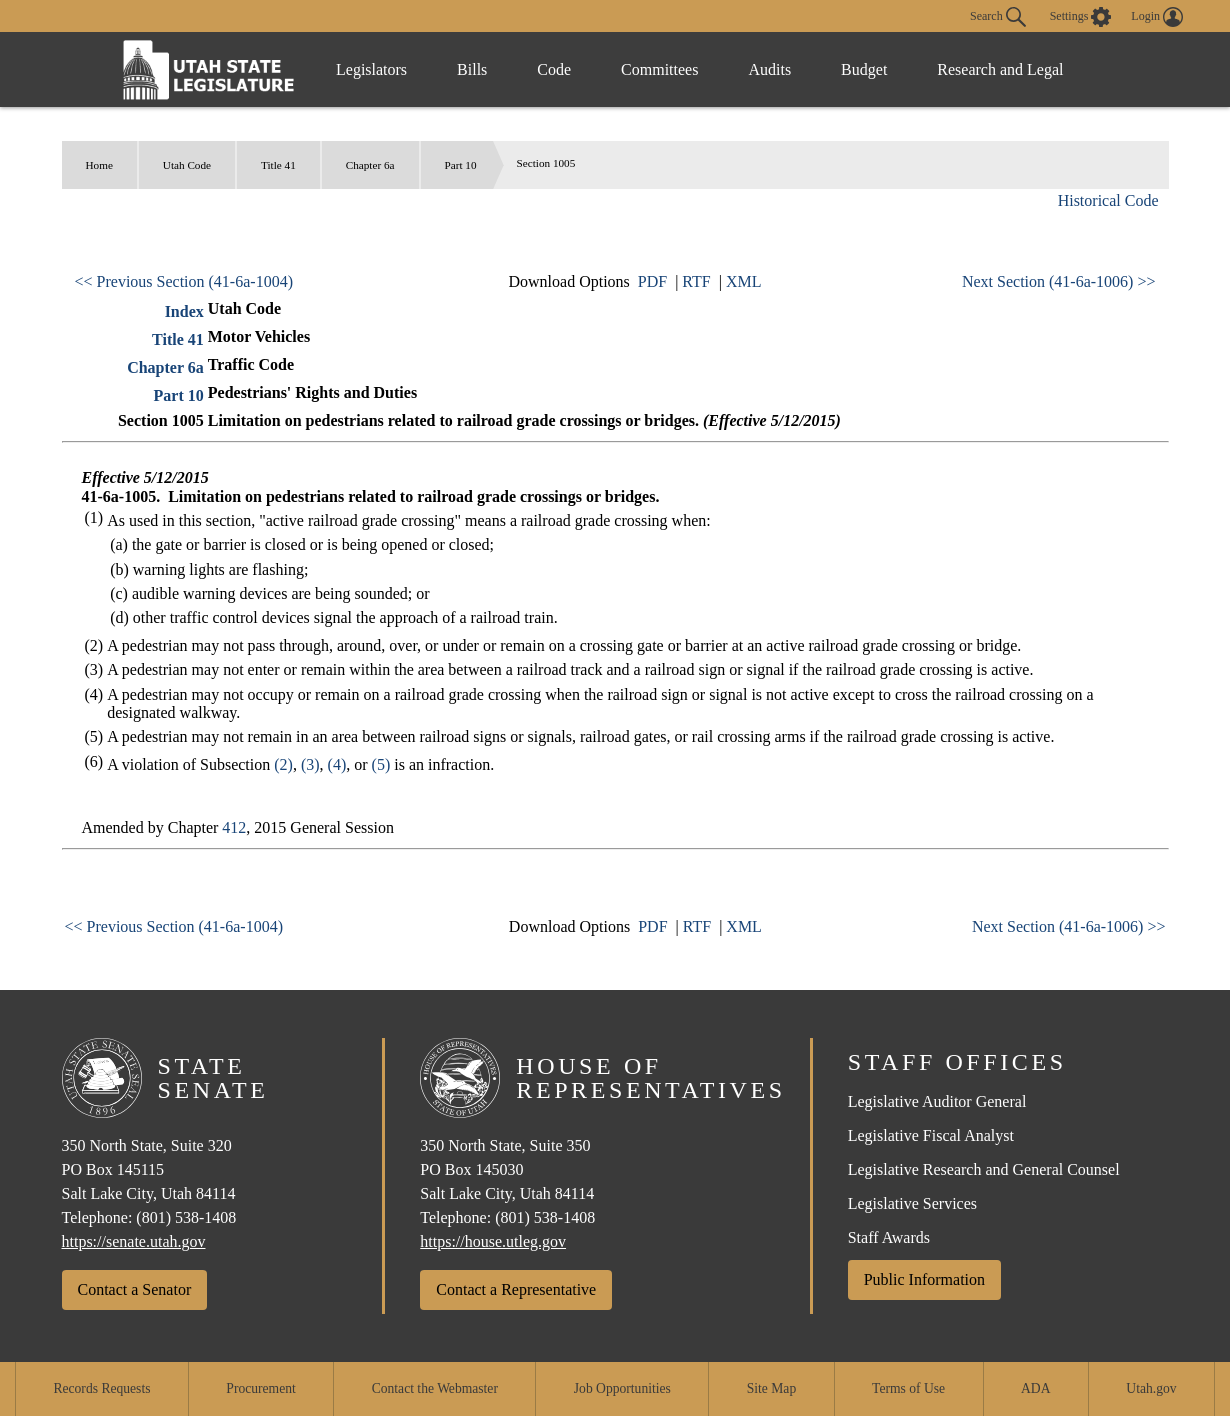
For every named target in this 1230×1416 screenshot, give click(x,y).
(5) (381, 764)
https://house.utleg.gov (493, 1241)
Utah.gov (1151, 1388)
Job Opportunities (622, 1388)
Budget (864, 69)
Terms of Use (908, 1388)
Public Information (924, 1279)
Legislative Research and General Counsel (984, 1169)
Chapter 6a (370, 165)
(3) (310, 764)
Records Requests (101, 1388)
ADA (1035, 1388)
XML (744, 281)
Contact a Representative (516, 1289)
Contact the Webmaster (435, 1388)
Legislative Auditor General (937, 1101)
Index (184, 311)
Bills (472, 69)
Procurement (260, 1388)
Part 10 (461, 165)
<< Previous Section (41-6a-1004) (184, 281)
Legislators (371, 69)
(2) (283, 764)
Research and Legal (1000, 69)
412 (234, 827)
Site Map (771, 1388)
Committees (659, 69)
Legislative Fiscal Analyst (931, 1135)
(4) (337, 764)
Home (99, 165)
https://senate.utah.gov (134, 1241)
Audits (769, 69)
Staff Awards (889, 1237)
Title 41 (278, 165)
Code (554, 69)
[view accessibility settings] (1081, 17)
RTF (696, 281)
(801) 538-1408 (186, 1217)
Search (998, 17)
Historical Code (1108, 200)
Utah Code (187, 165)
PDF (652, 281)
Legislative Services (912, 1203)
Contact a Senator (135, 1289)
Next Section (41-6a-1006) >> (1059, 281)
